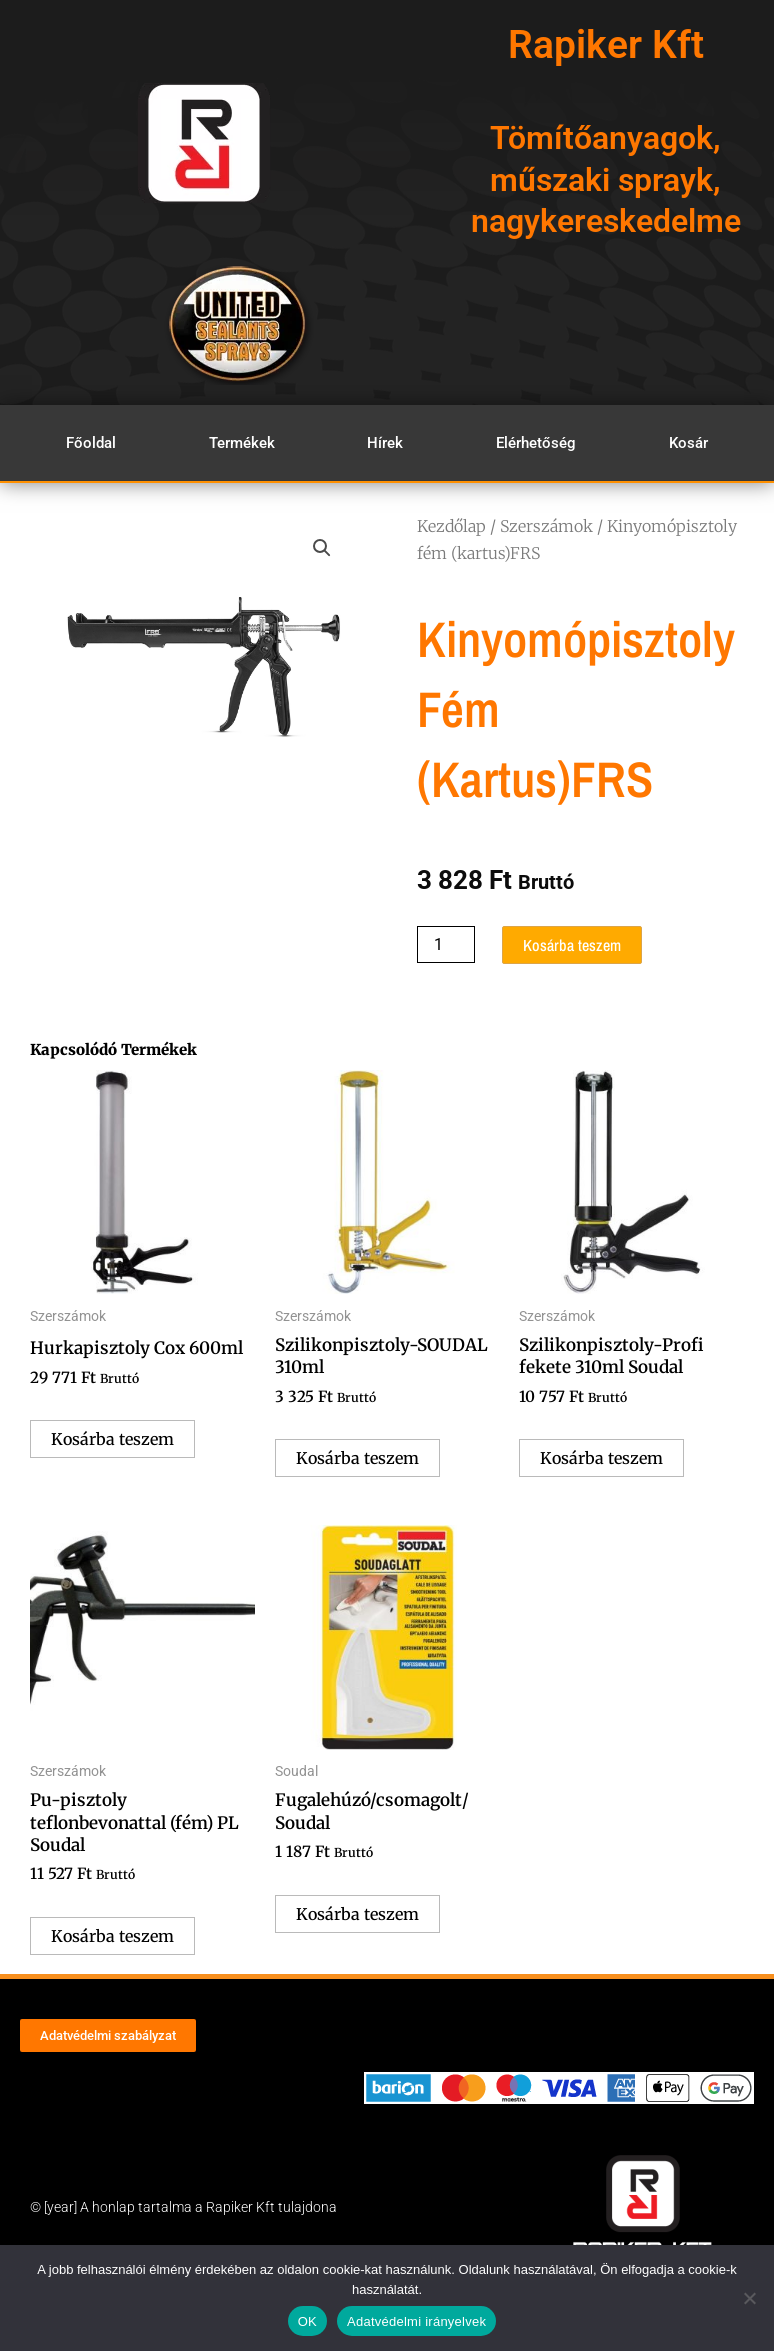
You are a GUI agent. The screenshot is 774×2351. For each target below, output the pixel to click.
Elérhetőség (536, 443)
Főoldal (91, 443)
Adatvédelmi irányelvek (416, 2321)
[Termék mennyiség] (446, 944)
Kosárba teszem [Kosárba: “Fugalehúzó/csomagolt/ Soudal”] (357, 1914)
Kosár (688, 443)
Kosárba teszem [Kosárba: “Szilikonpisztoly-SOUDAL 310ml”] (357, 1458)
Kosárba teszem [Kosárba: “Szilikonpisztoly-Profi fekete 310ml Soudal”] (601, 1458)
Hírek (385, 443)
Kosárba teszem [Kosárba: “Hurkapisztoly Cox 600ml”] (112, 1439)
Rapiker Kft (606, 45)
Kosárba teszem (572, 945)
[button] (322, 548)
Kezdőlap (451, 526)
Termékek (242, 443)
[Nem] (749, 2298)
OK (307, 2321)
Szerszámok (546, 526)
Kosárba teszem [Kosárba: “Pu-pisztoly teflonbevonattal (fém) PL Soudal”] (112, 1936)
